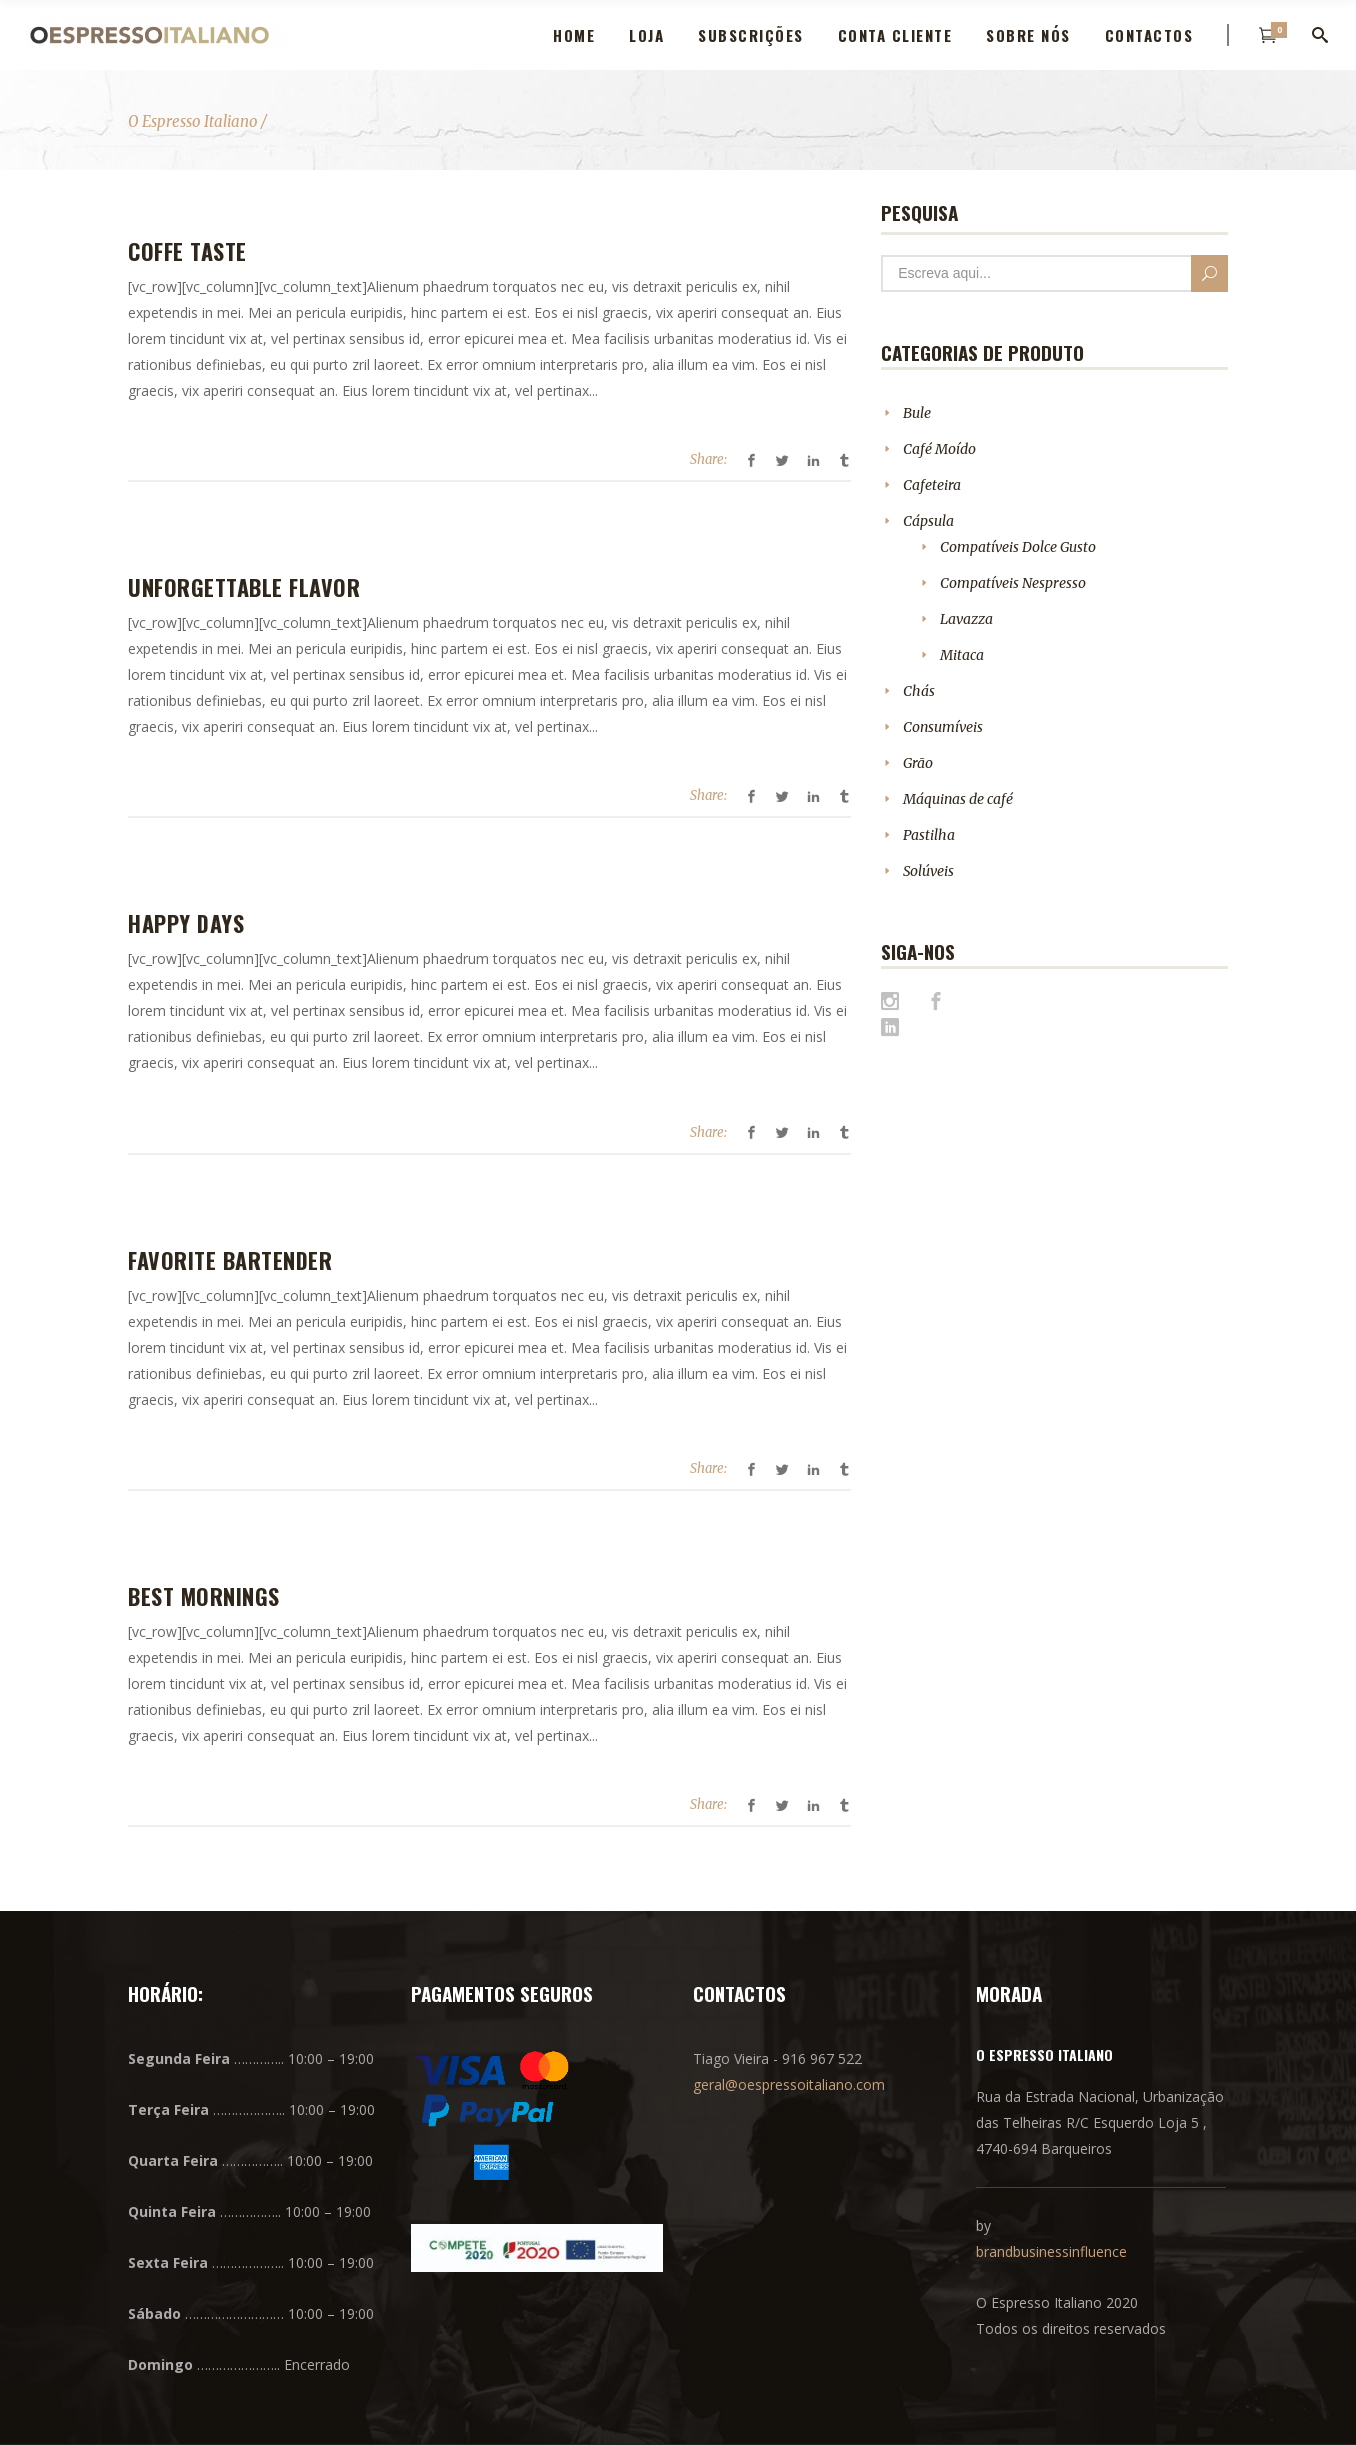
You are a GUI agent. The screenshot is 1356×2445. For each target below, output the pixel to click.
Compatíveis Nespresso (1013, 583)
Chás (919, 691)
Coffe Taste (187, 251)
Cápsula (928, 521)
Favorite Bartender (230, 1260)
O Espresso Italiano (193, 121)
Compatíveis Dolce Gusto (1018, 547)
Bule (917, 413)
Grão (918, 763)
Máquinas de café (958, 799)
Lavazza (966, 619)
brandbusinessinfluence (1051, 2251)
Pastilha (929, 835)
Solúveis (928, 871)
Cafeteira (932, 485)
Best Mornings (204, 1596)
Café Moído (939, 449)
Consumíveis (943, 727)
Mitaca (962, 655)
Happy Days (186, 923)
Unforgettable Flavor (244, 587)
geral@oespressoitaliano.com (789, 2084)
